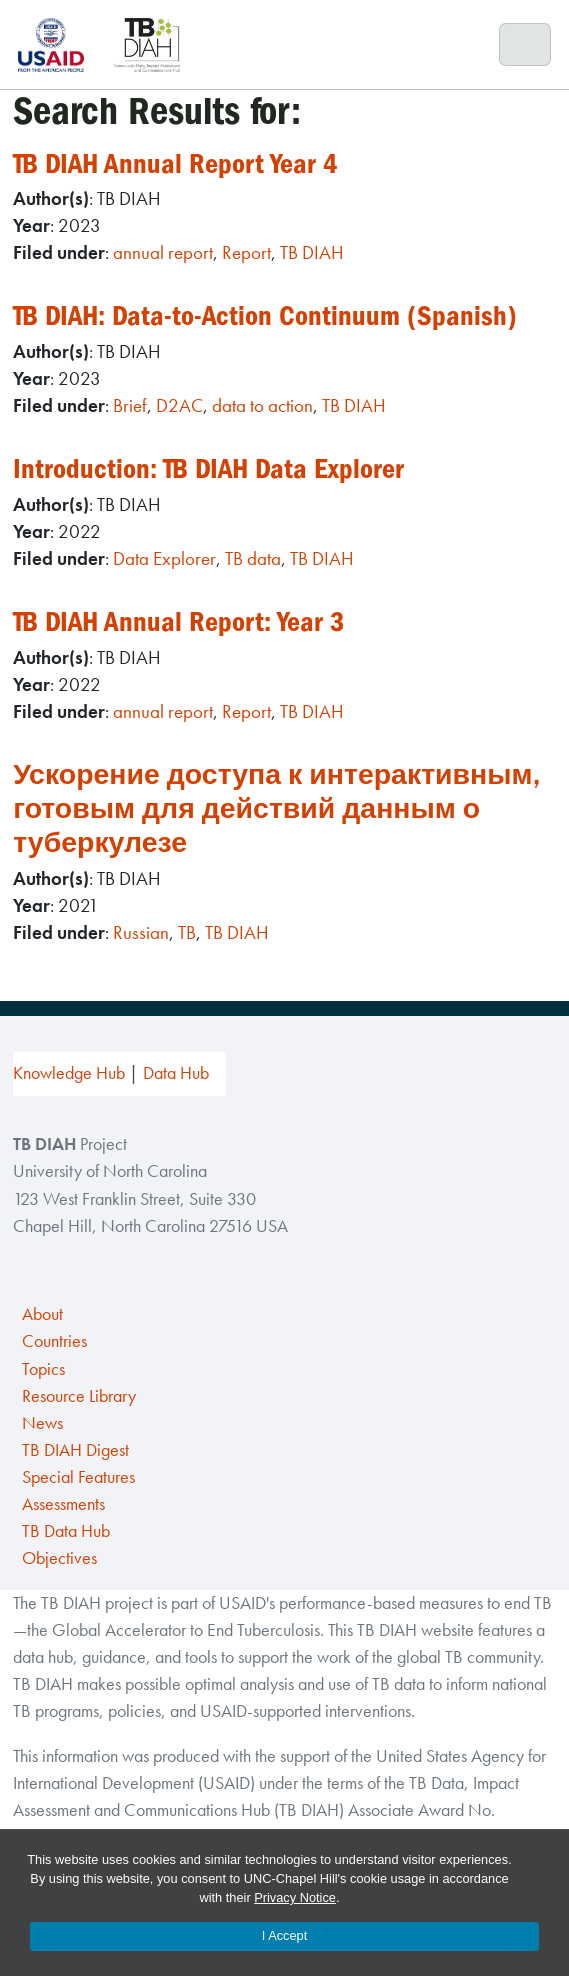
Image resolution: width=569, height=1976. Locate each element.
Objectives (59, 1558)
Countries (54, 1341)
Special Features (78, 1477)
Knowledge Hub (69, 1073)
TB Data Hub (66, 1531)
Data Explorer (164, 558)
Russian (141, 932)
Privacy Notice (295, 1897)
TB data (253, 558)
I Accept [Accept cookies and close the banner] (285, 1935)
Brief (130, 405)
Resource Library (79, 1396)
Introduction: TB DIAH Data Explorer (208, 468)
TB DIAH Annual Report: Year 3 (179, 621)
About (42, 1314)
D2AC (179, 405)
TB (187, 932)
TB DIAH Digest (75, 1450)
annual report (163, 252)
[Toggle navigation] (525, 45)
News (42, 1423)
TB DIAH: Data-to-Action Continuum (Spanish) (265, 315)
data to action (262, 405)
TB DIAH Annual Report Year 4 (175, 163)
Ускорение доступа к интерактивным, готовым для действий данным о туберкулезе (275, 808)
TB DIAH (312, 252)
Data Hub (176, 1073)
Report (246, 252)
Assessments (63, 1504)
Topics (43, 1369)
